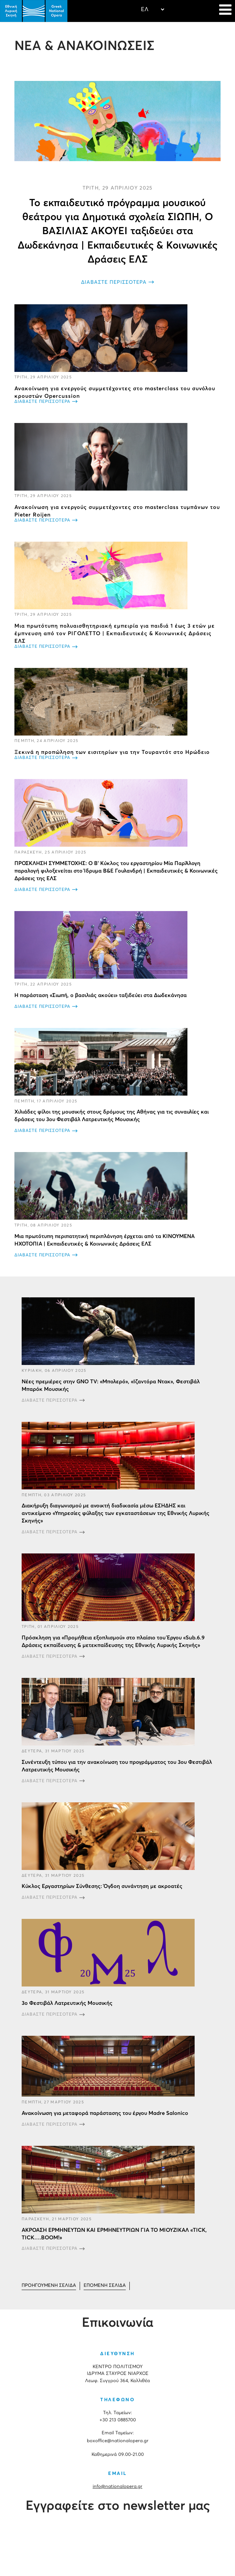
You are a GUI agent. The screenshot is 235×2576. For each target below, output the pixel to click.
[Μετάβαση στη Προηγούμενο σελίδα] (49, 2285)
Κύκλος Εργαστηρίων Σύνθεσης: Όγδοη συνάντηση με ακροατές (102, 1886)
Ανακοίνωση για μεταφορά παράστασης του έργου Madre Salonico (105, 2113)
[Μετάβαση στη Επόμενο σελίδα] (105, 2285)
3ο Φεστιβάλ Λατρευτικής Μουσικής (67, 2003)
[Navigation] (225, 11)
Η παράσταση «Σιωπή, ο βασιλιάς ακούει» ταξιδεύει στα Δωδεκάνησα (100, 995)
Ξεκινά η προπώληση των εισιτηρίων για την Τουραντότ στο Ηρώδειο (112, 752)
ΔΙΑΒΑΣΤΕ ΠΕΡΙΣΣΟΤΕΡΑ (114, 282)
